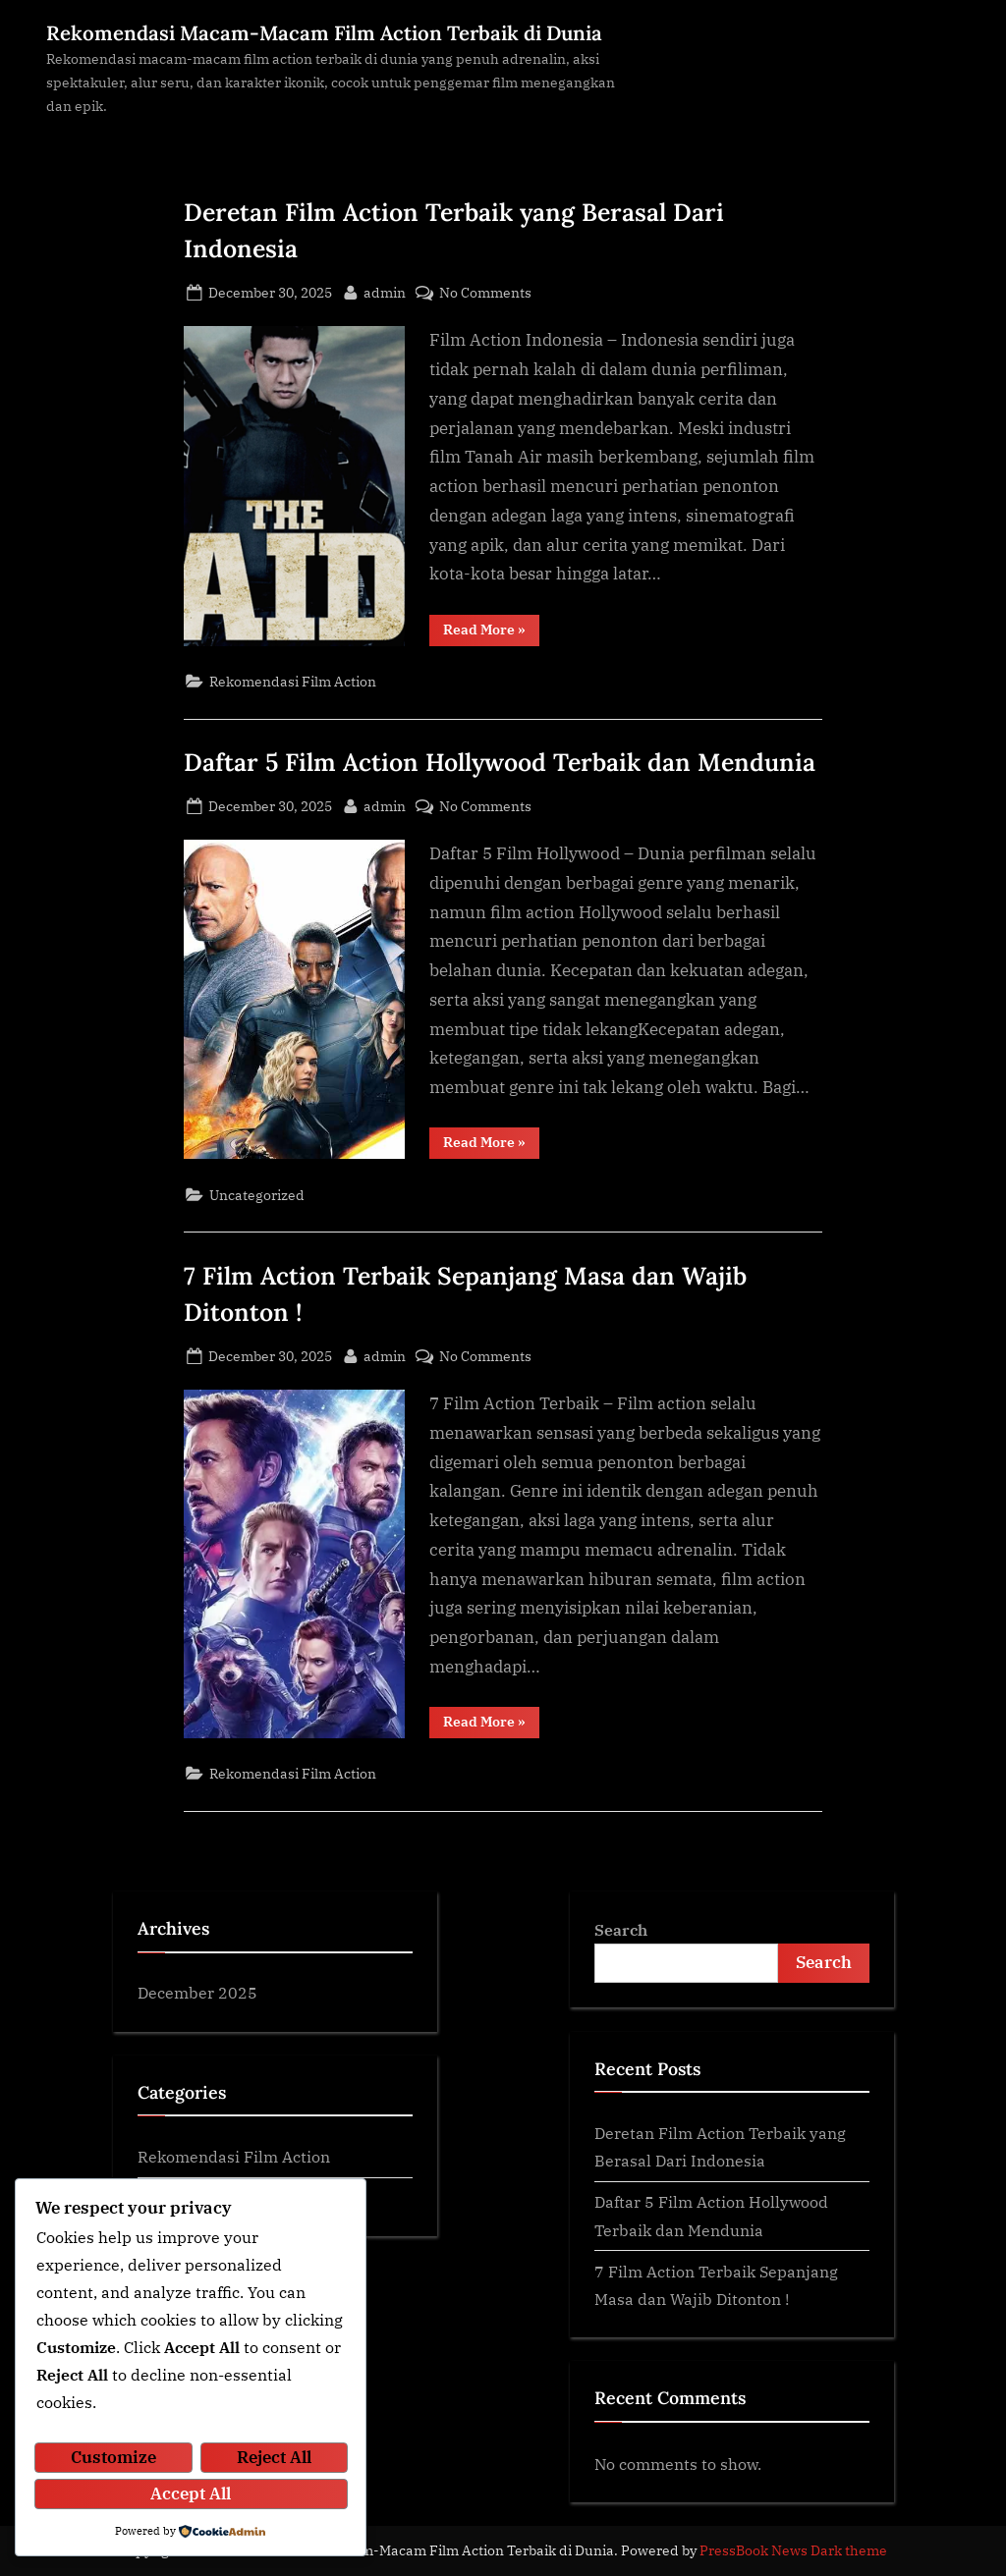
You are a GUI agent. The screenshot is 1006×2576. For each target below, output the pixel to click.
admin (384, 290)
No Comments (485, 292)
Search (620, 1929)
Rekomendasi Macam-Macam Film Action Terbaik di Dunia (324, 33)
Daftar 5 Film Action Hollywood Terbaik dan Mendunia (499, 762)
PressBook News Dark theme (793, 2550)
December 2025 (197, 1992)
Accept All (190, 2493)
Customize (113, 2459)
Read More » (491, 633)
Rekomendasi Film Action (292, 681)
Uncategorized (257, 1194)
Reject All (274, 2459)
